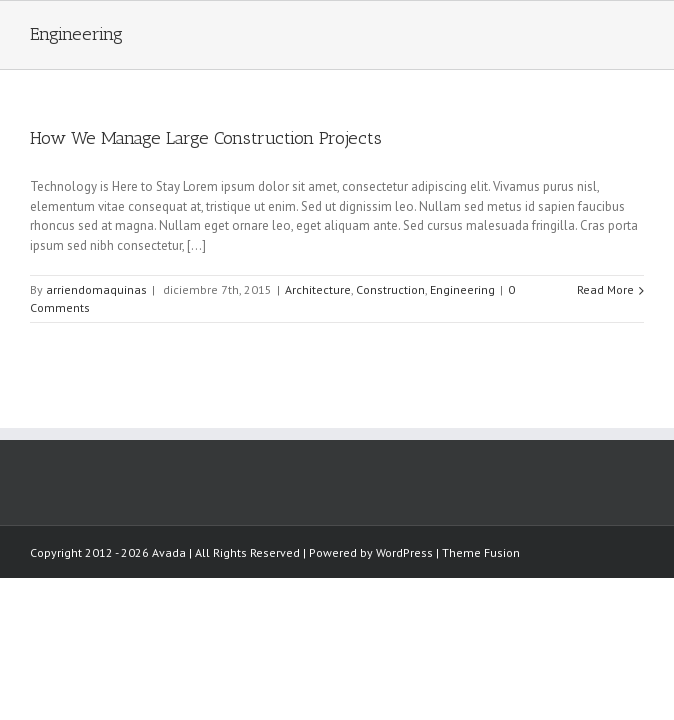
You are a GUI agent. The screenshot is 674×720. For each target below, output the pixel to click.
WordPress (58, 586)
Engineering (462, 306)
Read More (605, 306)
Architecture (318, 306)
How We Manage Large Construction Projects (206, 155)
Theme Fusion (135, 586)
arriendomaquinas (96, 306)
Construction (390, 306)
